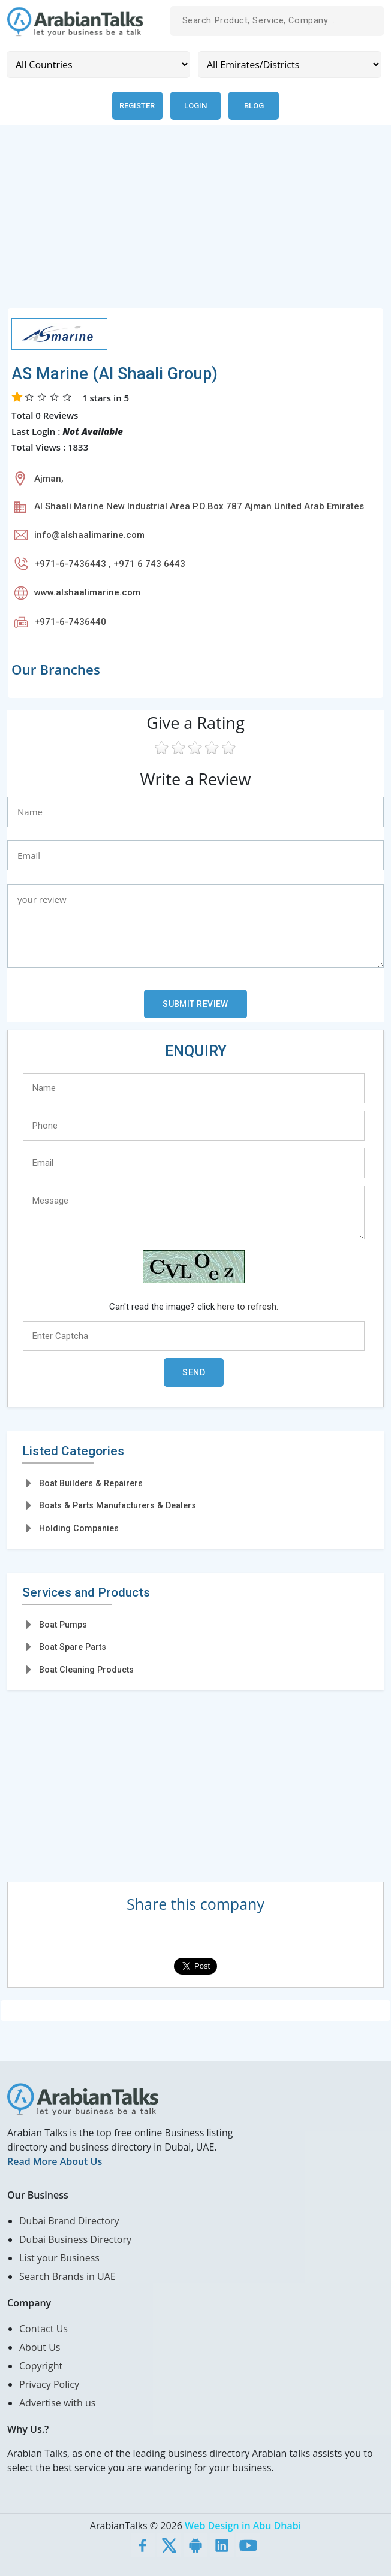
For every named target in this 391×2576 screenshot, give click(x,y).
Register (137, 105)
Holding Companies (79, 1528)
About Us (40, 2347)
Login (195, 105)
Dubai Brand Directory (69, 2220)
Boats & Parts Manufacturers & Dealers (117, 1505)
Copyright (40, 2365)
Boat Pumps (63, 1624)
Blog (254, 105)
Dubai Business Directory (75, 2239)
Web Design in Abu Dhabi (243, 2525)
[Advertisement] (195, 223)
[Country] (98, 64)
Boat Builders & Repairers (91, 1483)
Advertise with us (57, 2402)
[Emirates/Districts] (289, 64)
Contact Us (43, 2328)
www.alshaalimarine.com (87, 592)
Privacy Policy (49, 2384)
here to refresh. (247, 1306)
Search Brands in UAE (67, 2276)
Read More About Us (54, 2161)
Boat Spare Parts (72, 1647)
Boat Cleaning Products (86, 1669)
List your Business (59, 2257)
